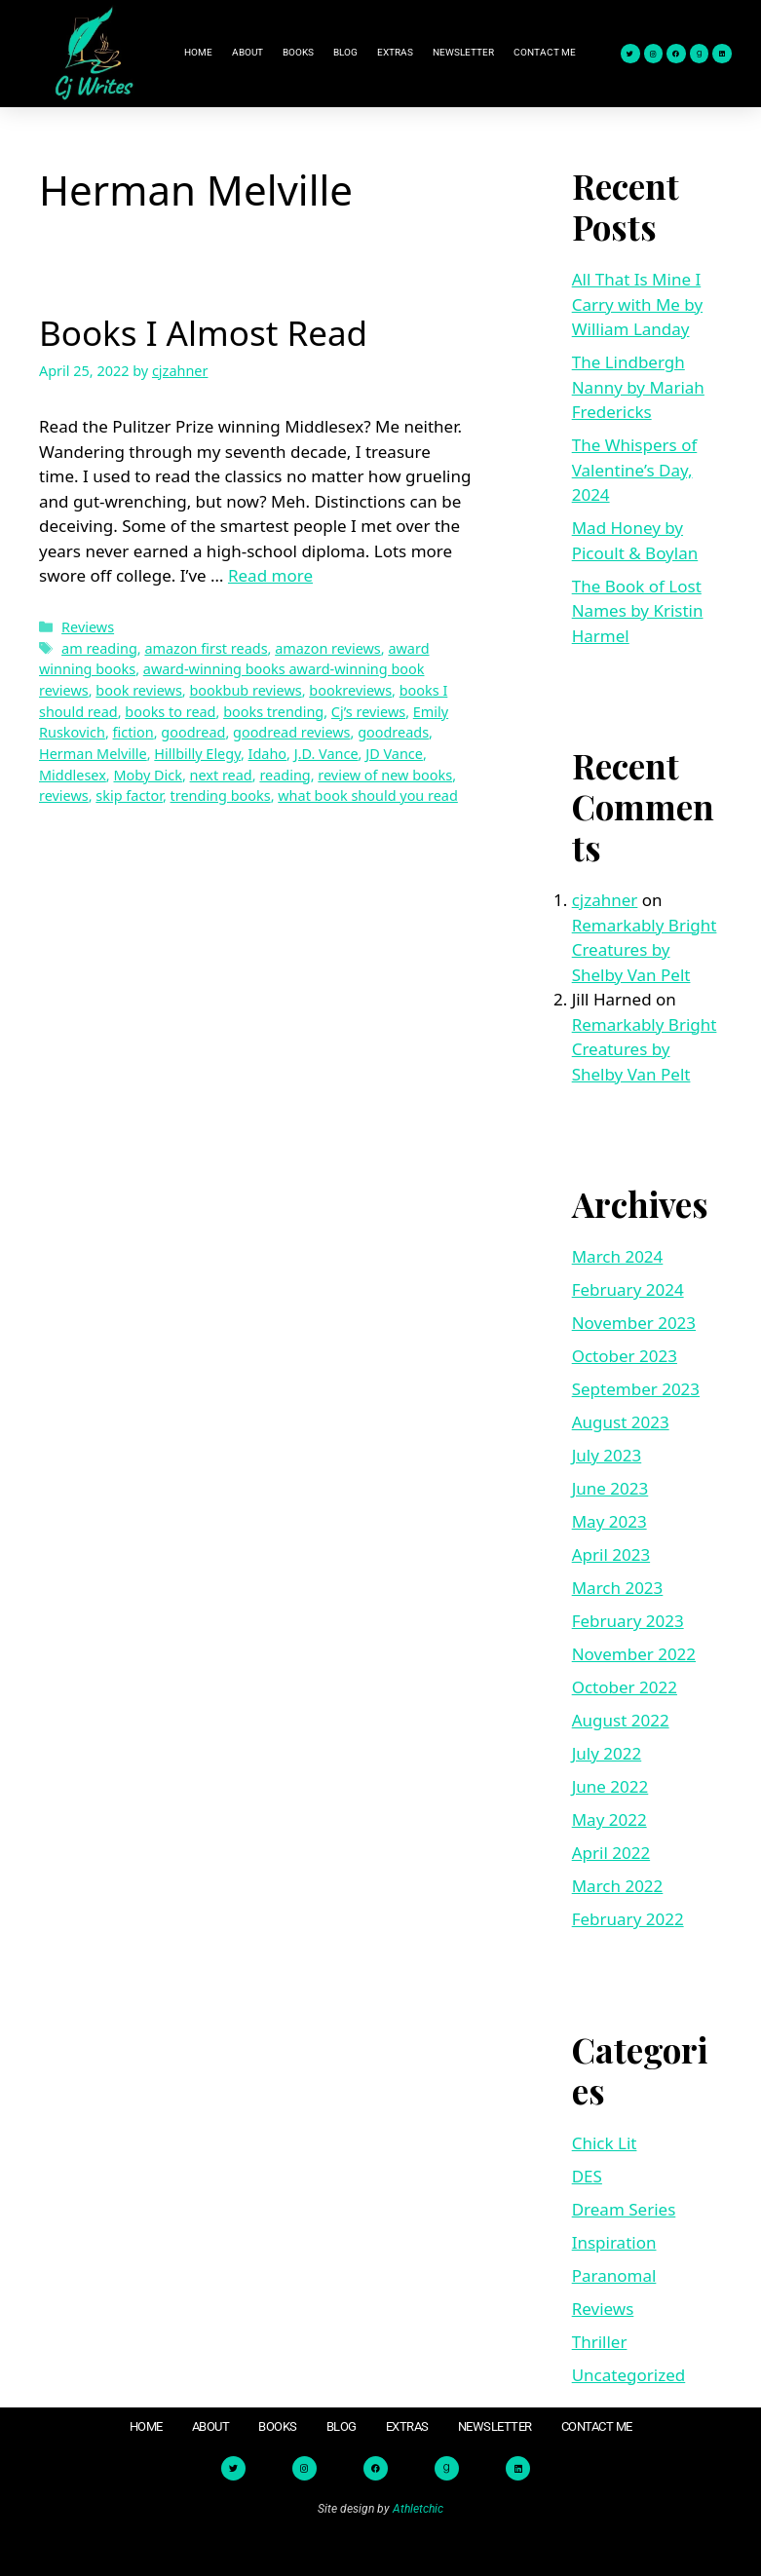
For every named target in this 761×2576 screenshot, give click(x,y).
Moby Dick (147, 775)
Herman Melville (93, 753)
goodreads (393, 732)
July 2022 (607, 1753)
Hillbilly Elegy (197, 753)
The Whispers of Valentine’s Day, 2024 (635, 470)
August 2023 (620, 1422)
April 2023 (611, 1554)
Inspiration (614, 2242)
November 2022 (634, 1654)
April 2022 (611, 1852)
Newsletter (463, 52)
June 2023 (610, 1488)
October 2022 (624, 1687)
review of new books (385, 775)
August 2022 (620, 1720)
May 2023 (609, 1521)
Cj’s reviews (368, 711)
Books (298, 52)
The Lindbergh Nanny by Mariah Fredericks (638, 387)
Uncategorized (629, 2375)
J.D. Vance (326, 753)
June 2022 (610, 1786)
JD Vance (394, 753)
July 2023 (607, 1455)
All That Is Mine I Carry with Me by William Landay (637, 304)
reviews (64, 795)
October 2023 (624, 1356)
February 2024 (628, 1289)
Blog (345, 52)
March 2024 (618, 1256)
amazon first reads (205, 648)
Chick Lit (604, 2143)
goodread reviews (291, 732)
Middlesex (72, 775)
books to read (170, 711)
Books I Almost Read (203, 333)
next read (221, 775)
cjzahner (605, 900)
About (247, 52)
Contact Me (545, 52)
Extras (395, 52)
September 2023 (636, 1389)
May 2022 (609, 1819)
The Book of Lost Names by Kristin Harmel (638, 611)
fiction (133, 732)
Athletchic (418, 2509)
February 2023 (628, 1621)
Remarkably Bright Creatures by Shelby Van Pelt (644, 950)
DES (587, 2176)
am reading (99, 648)
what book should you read (368, 795)
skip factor (129, 795)
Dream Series (624, 2209)
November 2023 (634, 1322)
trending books (221, 795)
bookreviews (350, 690)
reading (284, 775)
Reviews (87, 627)
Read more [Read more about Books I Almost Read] (270, 575)
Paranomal (614, 2275)
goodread (193, 732)
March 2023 (618, 1587)
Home (198, 52)
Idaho (267, 753)
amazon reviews (328, 648)
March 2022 (618, 1886)
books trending (273, 711)
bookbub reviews (245, 690)
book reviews (138, 690)
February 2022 (628, 1919)
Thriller (600, 2341)
